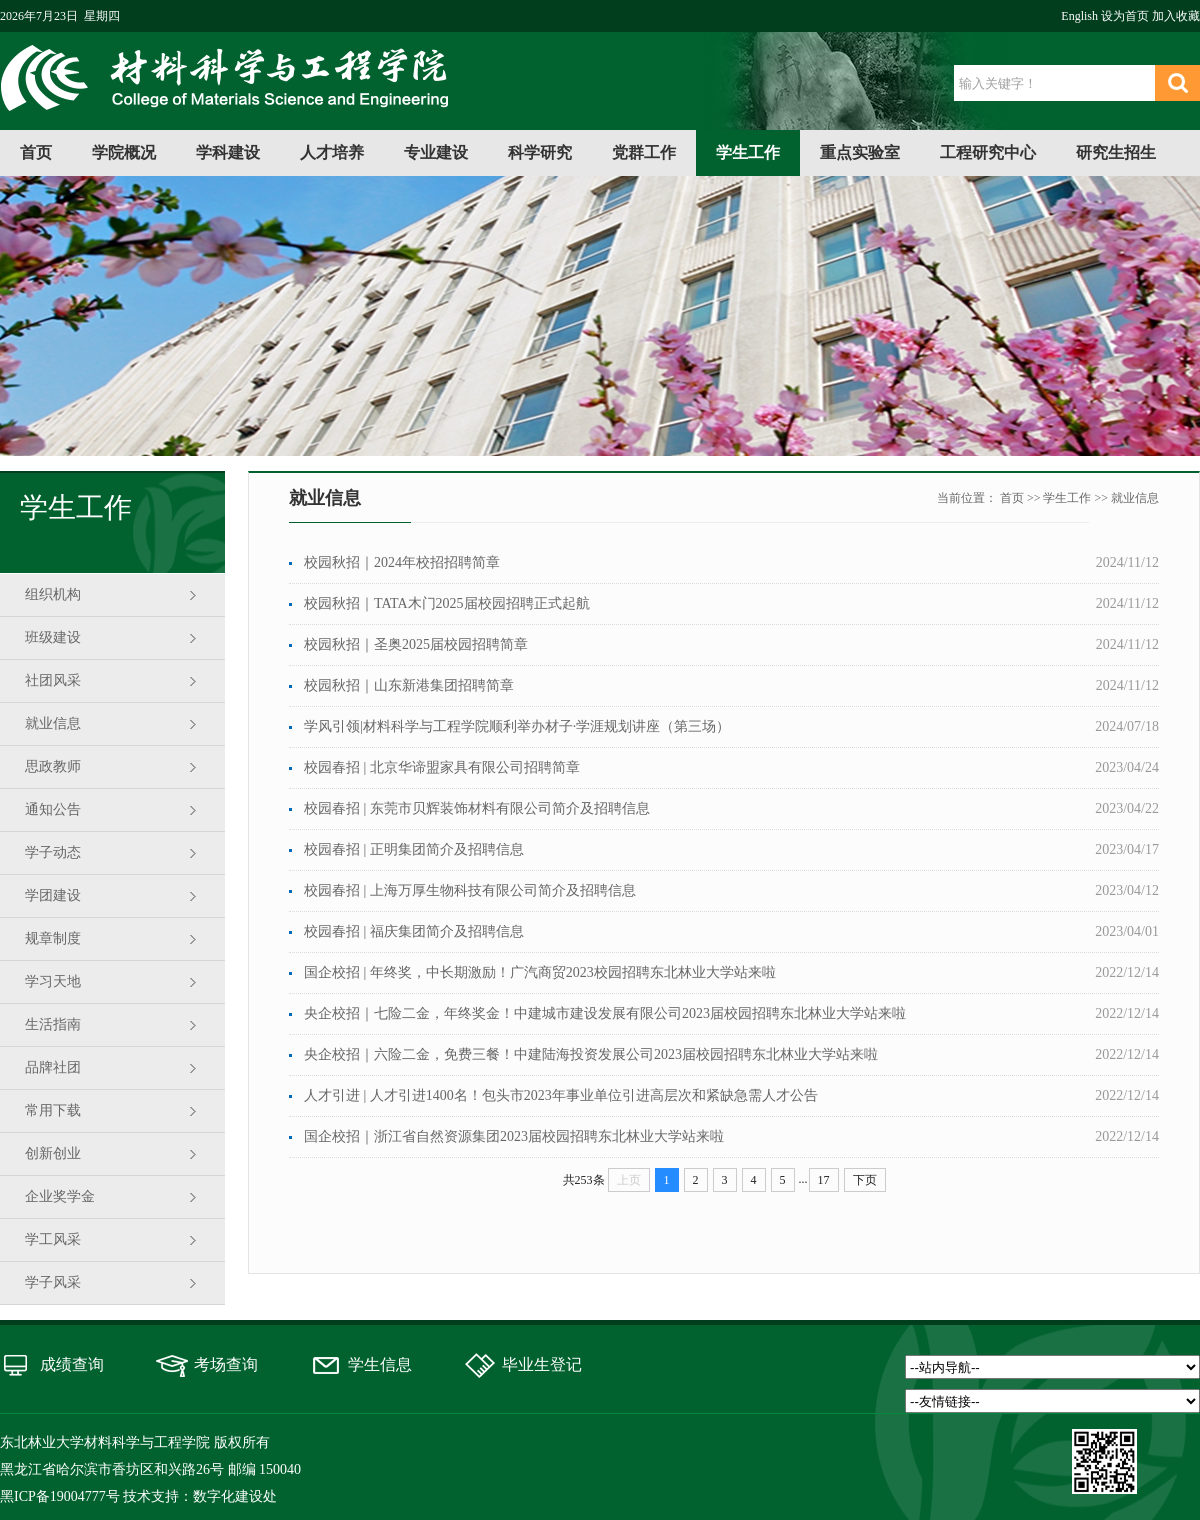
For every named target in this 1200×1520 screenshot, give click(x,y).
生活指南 (53, 1024)
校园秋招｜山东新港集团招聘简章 (409, 685)
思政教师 (53, 766)
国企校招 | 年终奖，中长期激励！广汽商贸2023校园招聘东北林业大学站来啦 (540, 972)
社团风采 (53, 680)
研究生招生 (1116, 152)
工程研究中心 (988, 152)
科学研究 (540, 152)
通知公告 (53, 809)
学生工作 (748, 152)
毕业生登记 (542, 1364)
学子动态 (53, 852)
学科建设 (228, 152)
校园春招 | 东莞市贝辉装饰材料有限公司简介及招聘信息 (477, 808)
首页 (36, 152)
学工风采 (53, 1239)
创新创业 (53, 1153)
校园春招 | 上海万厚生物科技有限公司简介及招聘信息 (470, 890)
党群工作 (644, 152)
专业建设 (436, 152)
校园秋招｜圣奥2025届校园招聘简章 (416, 644)
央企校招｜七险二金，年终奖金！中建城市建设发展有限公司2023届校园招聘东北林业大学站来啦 (605, 1013)
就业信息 (53, 723)
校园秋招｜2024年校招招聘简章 (402, 562)
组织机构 (53, 594)
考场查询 (226, 1364)
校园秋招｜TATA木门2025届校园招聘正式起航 (447, 603)
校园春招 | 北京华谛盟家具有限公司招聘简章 (442, 767)
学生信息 (380, 1364)
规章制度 (53, 938)
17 (824, 1180)
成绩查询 (72, 1364)
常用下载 (53, 1110)
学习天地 (53, 981)
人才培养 (332, 152)
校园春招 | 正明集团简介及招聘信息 (414, 849)
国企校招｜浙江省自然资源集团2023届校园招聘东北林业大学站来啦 (514, 1136)
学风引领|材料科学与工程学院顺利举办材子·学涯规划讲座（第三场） (517, 726)
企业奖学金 (60, 1196)
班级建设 (53, 637)
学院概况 (124, 152)
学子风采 (53, 1282)
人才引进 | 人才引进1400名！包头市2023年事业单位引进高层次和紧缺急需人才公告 (561, 1095)
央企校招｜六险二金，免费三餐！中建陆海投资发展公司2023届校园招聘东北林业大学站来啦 (591, 1054)
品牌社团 (53, 1067)
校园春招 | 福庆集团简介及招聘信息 (414, 931)
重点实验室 (860, 152)
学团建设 (53, 895)
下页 (865, 1180)
